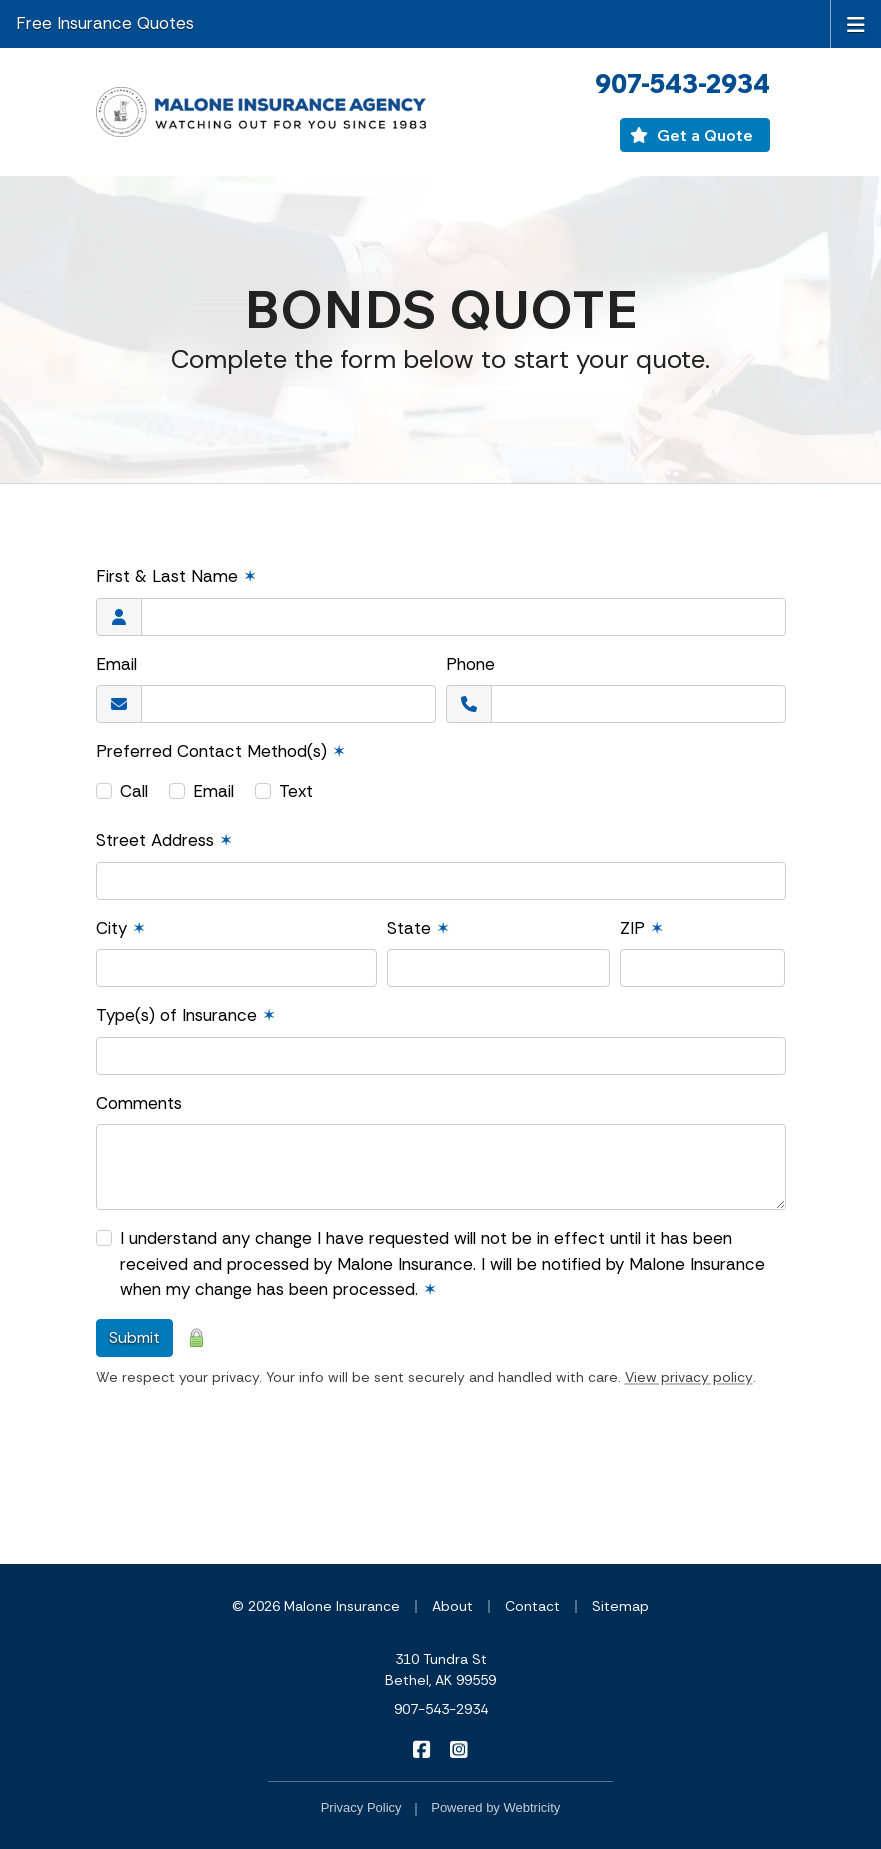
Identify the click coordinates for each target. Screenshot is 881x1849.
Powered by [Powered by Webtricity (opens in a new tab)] (495, 1807)
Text (296, 791)
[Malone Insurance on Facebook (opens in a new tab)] (422, 1749)
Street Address (164, 840)
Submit (134, 1337)
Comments (139, 1103)
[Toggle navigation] (856, 23)
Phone (470, 664)
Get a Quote (691, 135)
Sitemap (620, 1606)
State (418, 928)
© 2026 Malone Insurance (316, 1606)
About (452, 1606)
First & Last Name (176, 576)
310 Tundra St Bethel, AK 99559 (440, 1669)
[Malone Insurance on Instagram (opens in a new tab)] (459, 1749)
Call (134, 791)
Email (116, 664)
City (121, 928)
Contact (532, 1606)
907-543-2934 (441, 1709)
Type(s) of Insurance (186, 1015)
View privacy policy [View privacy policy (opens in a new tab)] (689, 1377)
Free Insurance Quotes (105, 23)
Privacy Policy (361, 1807)
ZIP (642, 928)
